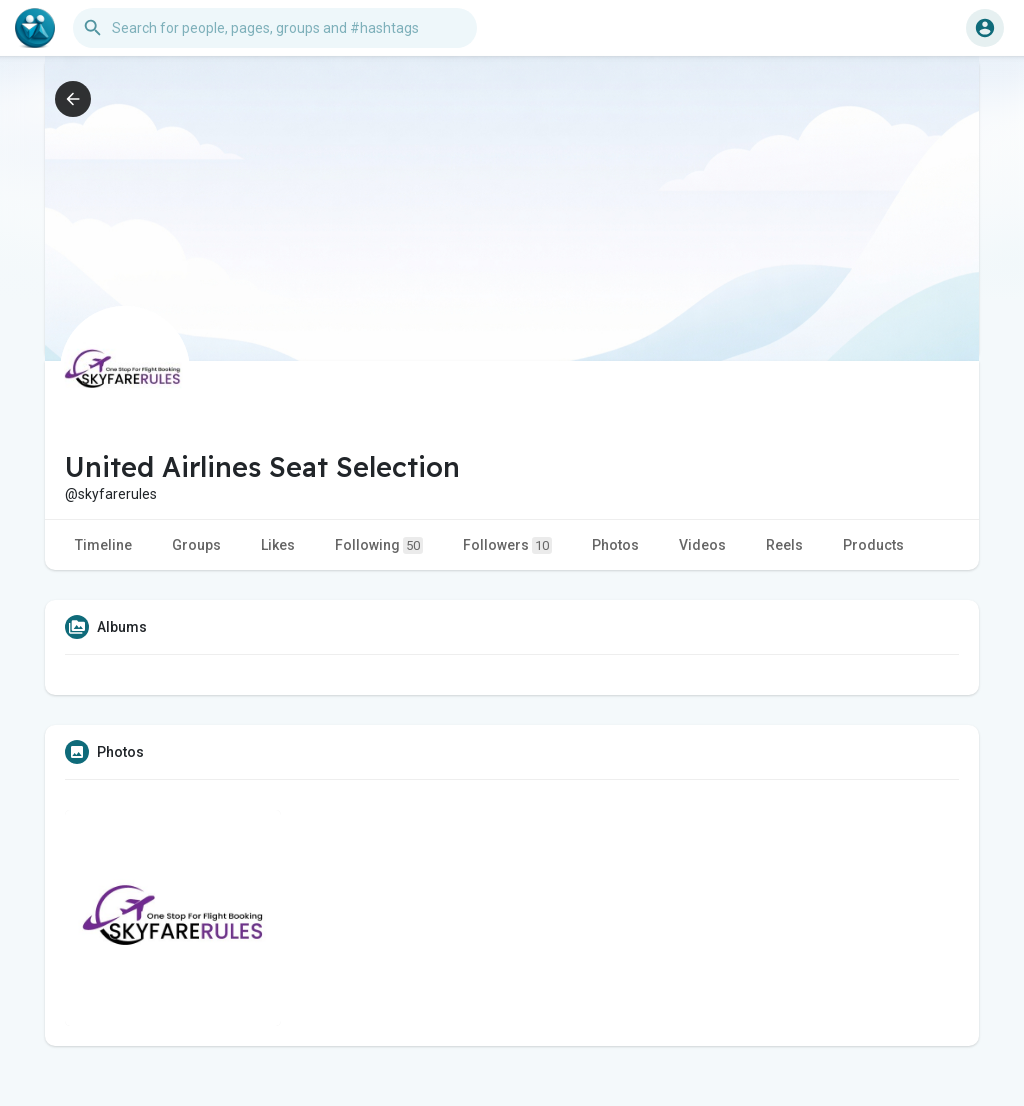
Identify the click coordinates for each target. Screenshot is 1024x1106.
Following (379, 545)
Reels (784, 545)
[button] (275, 28)
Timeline (103, 545)
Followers (507, 545)
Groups (196, 545)
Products (873, 545)
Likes (278, 545)
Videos (702, 545)
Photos (615, 545)
